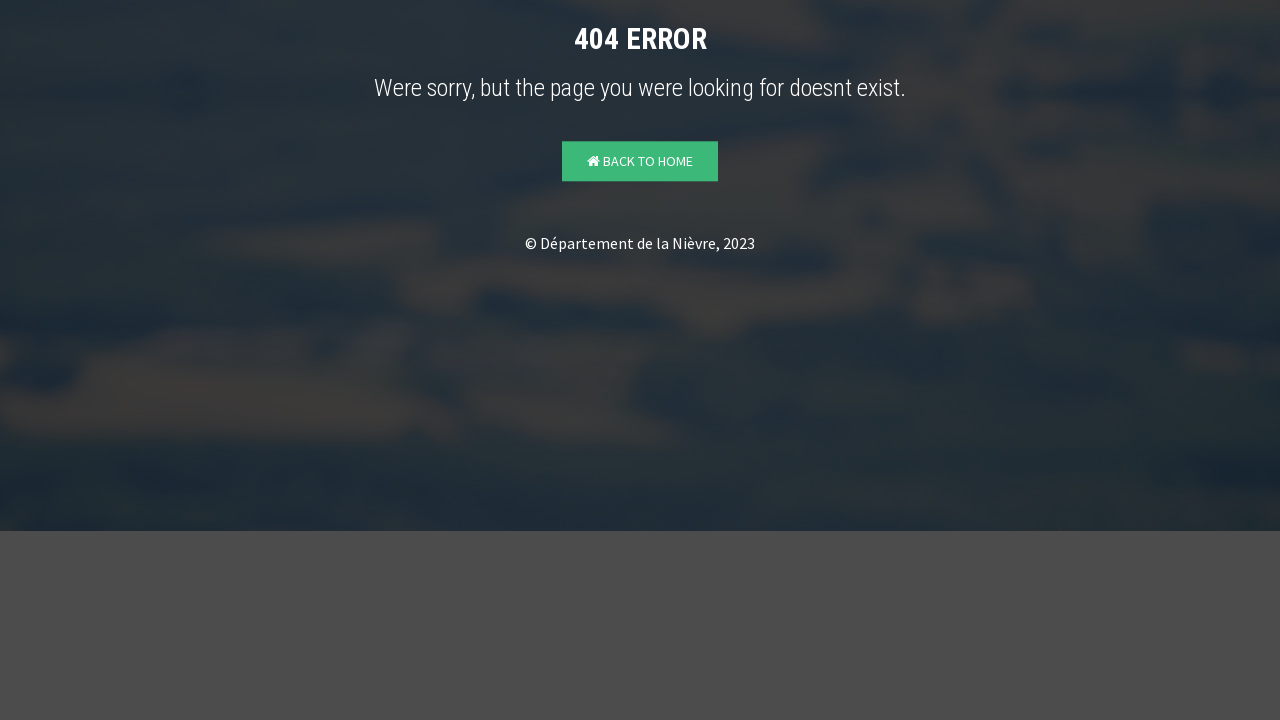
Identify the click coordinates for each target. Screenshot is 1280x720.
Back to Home (640, 162)
